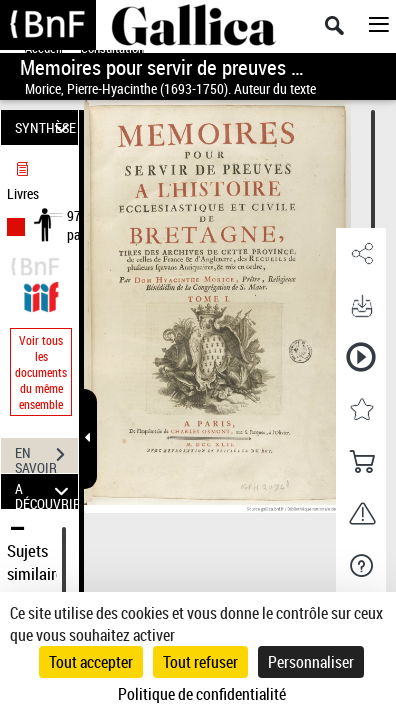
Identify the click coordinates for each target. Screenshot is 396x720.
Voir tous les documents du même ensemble (41, 372)
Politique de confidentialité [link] (202, 694)
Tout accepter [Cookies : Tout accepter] (91, 662)
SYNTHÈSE (45, 127)
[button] (361, 254)
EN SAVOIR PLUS (46, 457)
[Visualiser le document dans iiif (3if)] (41, 294)
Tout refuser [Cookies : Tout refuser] (200, 662)
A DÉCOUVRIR (46, 491)
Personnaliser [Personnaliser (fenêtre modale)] (311, 662)
